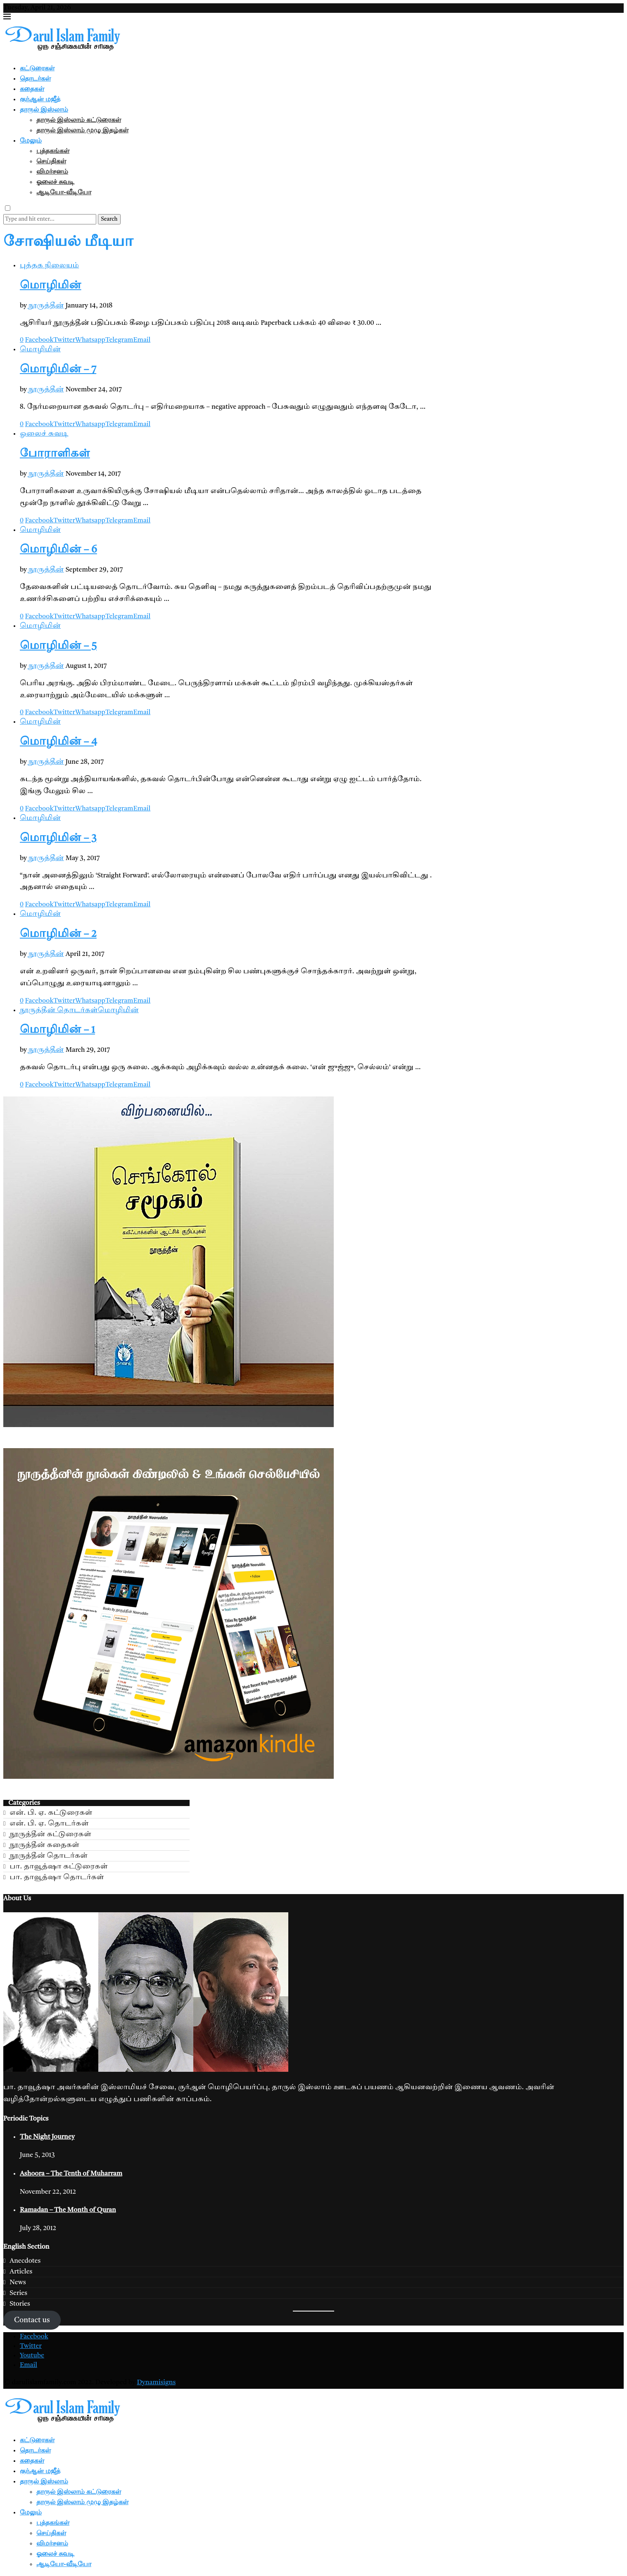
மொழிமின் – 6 (58, 550)
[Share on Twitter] (64, 340)
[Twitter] (31, 2346)
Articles (21, 2271)
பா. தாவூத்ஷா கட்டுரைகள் (58, 1866)
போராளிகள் (55, 454)
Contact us (32, 2320)
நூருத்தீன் (46, 306)
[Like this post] (22, 340)
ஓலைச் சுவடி (55, 181)
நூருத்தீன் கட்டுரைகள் (50, 1834)
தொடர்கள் (35, 78)
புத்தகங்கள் (52, 150)
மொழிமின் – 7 (58, 370)
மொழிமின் (50, 286)
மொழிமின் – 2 (58, 934)
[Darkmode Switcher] (7, 208)
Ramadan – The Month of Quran (68, 2210)
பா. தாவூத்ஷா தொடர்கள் (57, 1877)
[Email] (28, 2365)
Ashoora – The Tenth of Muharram (71, 2174)
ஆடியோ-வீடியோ (63, 191)
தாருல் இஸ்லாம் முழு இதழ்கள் (82, 129)
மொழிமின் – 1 (57, 1030)
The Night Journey (47, 2137)
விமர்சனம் (52, 171)
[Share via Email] (141, 340)
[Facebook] (34, 2336)
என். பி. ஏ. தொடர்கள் (49, 1823)
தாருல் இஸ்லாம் (44, 109)
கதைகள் (32, 88)
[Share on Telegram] (119, 340)
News (18, 2282)
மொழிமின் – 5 (58, 646)
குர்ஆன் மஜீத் (40, 98)
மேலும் (31, 140)
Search (109, 219)
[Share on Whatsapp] (90, 340)
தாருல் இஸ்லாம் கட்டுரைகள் (78, 119)
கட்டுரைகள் (37, 67)
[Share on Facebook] (39, 340)
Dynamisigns (156, 2382)
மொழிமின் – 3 (58, 839)
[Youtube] (32, 2355)
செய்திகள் (51, 160)
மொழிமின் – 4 (58, 742)
